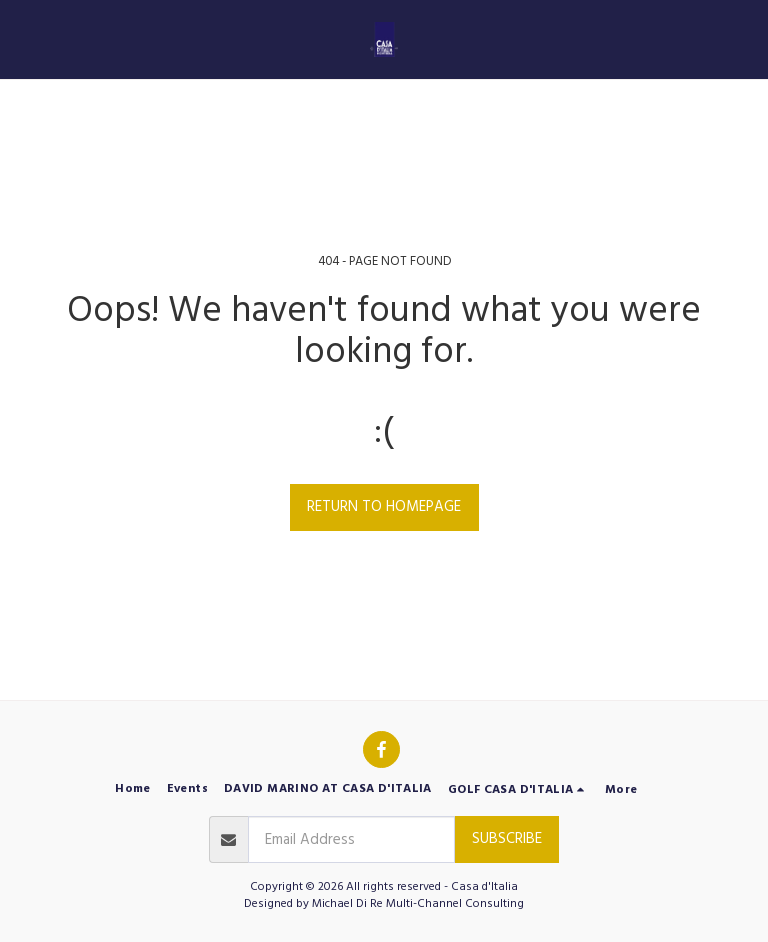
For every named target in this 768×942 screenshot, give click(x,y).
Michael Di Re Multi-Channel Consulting (418, 903)
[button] (22, 39)
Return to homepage (384, 506)
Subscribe (507, 838)
